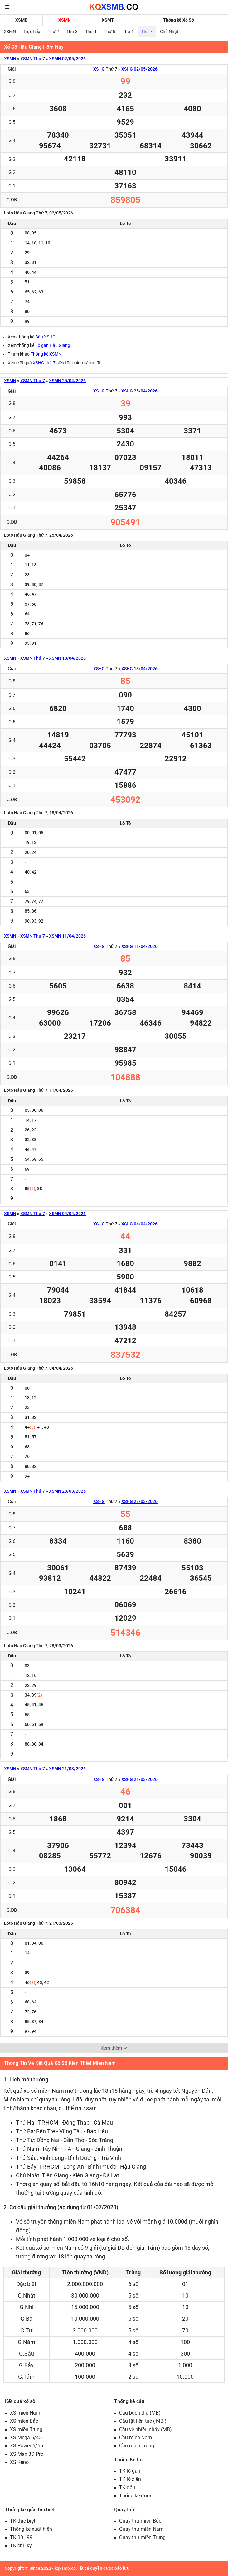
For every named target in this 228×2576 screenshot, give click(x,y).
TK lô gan (129, 2471)
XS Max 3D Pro (26, 2454)
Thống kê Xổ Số (178, 19)
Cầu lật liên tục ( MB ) (143, 2421)
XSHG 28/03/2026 (139, 1501)
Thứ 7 (147, 31)
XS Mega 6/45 (26, 2438)
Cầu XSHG (45, 336)
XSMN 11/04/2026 (67, 935)
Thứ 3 (72, 31)
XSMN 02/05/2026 (67, 58)
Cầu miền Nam (135, 2438)
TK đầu (127, 2487)
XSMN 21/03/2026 (67, 1768)
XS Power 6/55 (26, 2446)
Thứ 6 (128, 31)
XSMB (21, 19)
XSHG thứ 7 (44, 362)
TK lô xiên (130, 2479)
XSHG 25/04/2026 (139, 390)
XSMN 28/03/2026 (67, 1491)
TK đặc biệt (22, 2521)
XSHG (99, 68)
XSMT (108, 19)
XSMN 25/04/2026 (67, 380)
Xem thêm (114, 2048)
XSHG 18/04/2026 (139, 668)
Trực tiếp (31, 31)
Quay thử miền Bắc (140, 2521)
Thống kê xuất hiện (31, 2529)
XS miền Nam (25, 2413)
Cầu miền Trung (136, 2446)
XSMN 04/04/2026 (67, 1213)
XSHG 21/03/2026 (139, 1779)
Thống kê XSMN (46, 354)
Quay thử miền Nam (141, 2529)
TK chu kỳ (21, 2546)
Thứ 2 (53, 31)
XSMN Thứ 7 (32, 58)
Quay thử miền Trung (142, 2537)
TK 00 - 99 (21, 2537)
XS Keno (19, 2462)
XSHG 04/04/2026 (139, 1223)
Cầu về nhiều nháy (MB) (145, 2429)
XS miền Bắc (24, 2421)
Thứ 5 (109, 31)
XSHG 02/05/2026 (139, 68)
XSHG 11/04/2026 (139, 946)
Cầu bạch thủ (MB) (140, 2413)
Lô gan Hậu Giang (52, 345)
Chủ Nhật (169, 31)
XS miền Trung (26, 2429)
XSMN (64, 19)
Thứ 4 (90, 31)
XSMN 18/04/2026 (67, 658)
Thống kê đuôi (135, 2496)
